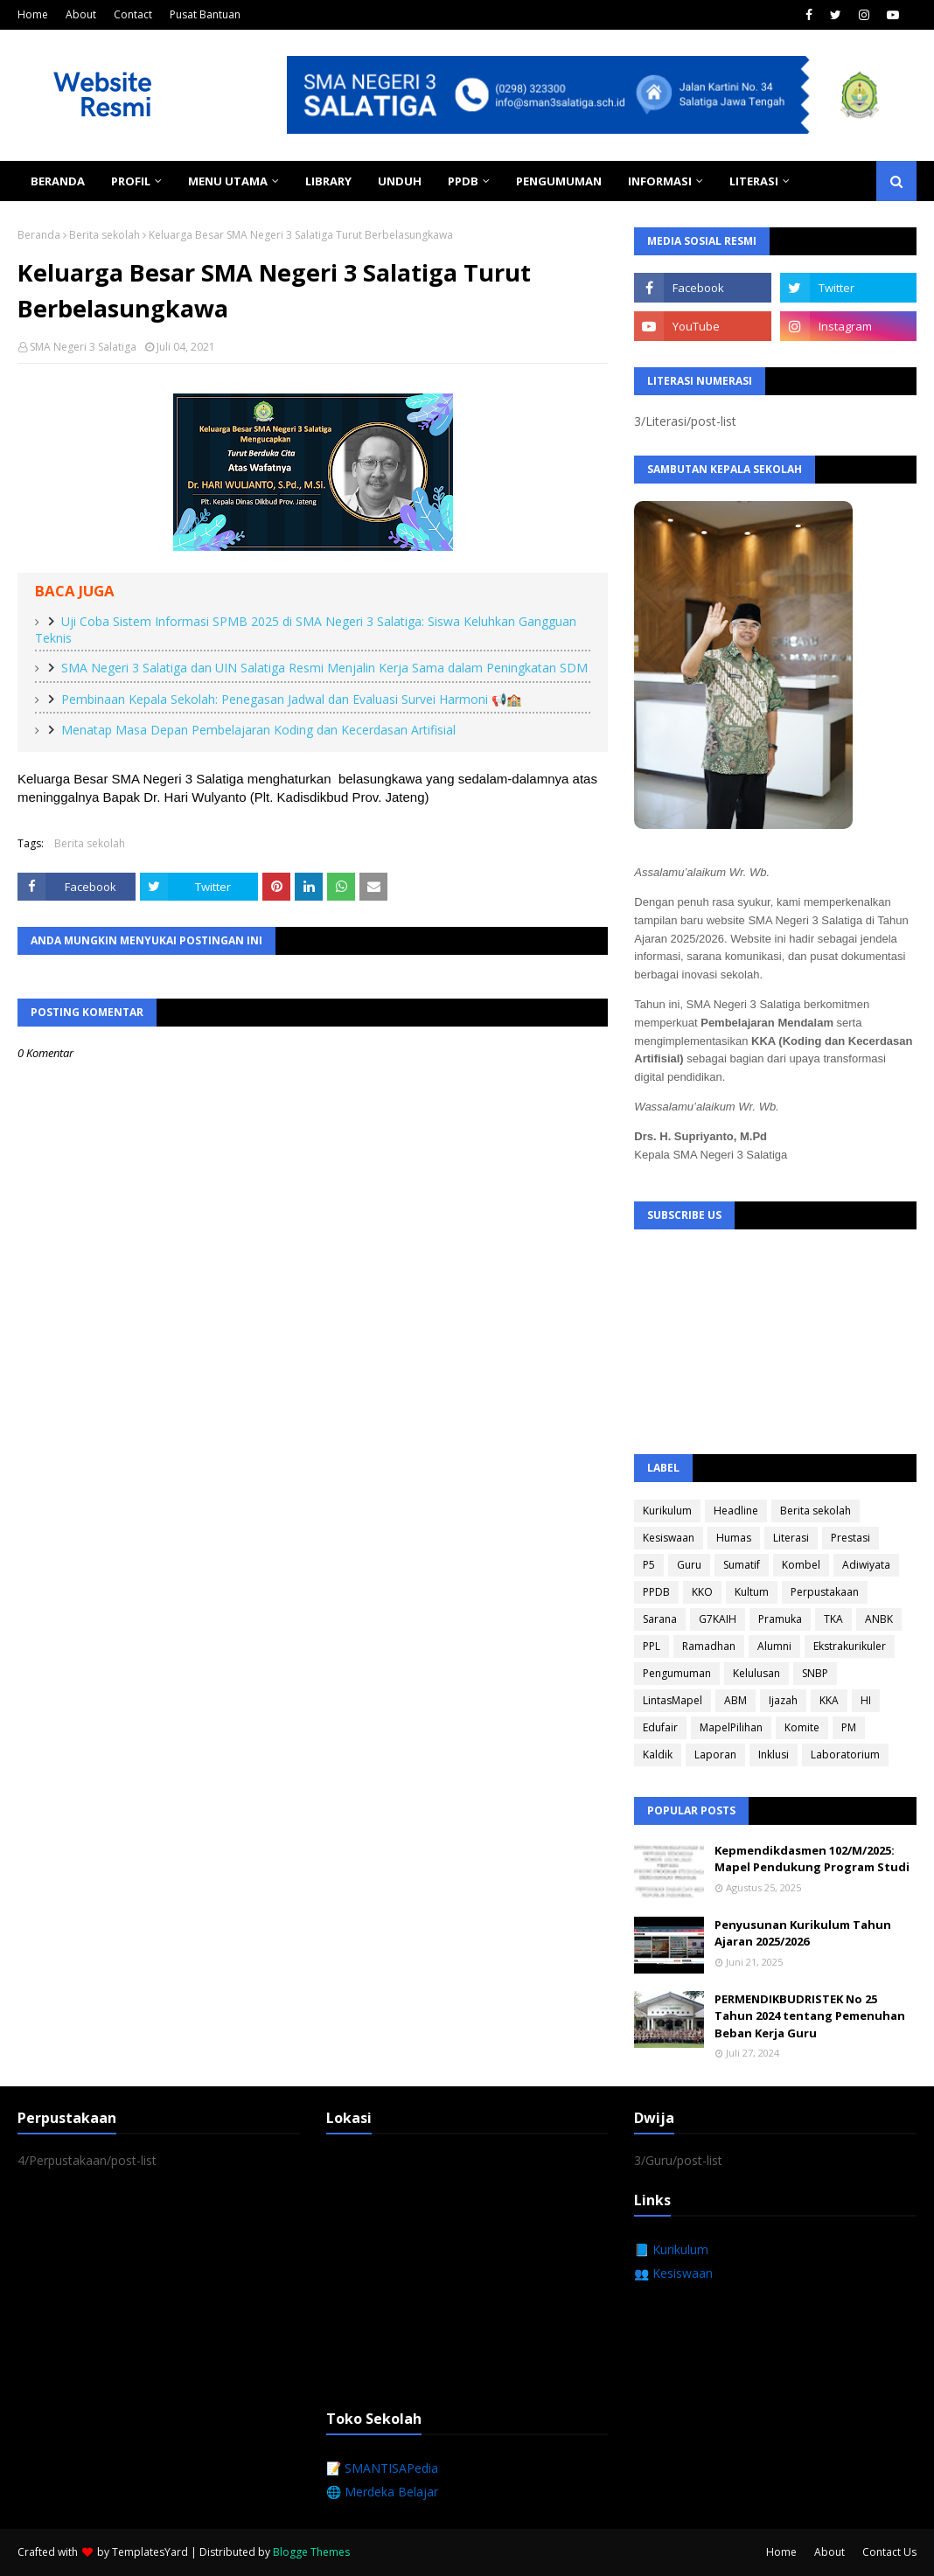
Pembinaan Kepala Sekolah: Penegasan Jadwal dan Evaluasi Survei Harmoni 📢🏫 (291, 699)
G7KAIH (717, 1619)
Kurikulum (667, 1510)
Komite (801, 1727)
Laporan (715, 1754)
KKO (702, 1591)
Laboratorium (845, 1754)
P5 (649, 1564)
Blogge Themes (311, 2552)
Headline (736, 1510)
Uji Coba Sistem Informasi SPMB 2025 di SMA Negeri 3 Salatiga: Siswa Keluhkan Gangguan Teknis (305, 629)
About (81, 14)
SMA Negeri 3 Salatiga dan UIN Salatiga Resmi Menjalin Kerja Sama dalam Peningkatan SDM (324, 667)
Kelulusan (756, 1673)
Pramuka (780, 1619)
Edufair (660, 1727)
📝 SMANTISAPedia (382, 2468)
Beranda (38, 234)
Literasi (791, 1537)
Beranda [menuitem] (58, 181)
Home (32, 14)
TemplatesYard (150, 2552)
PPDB (656, 1591)
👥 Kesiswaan (673, 2273)
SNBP (815, 1673)
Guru (689, 1564)
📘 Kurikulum (671, 2249)
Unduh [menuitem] (400, 181)
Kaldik (658, 1754)
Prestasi (850, 1537)
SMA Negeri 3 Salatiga (83, 346)
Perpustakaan (825, 1591)
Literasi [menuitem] (753, 181)
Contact (133, 14)
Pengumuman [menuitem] (559, 181)
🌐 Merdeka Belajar (382, 2491)
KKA (829, 1700)
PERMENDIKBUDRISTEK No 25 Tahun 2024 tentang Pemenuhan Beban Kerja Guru (809, 2016)
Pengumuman (677, 1673)
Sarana (660, 1619)
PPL (651, 1646)
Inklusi (773, 1754)
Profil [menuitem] (130, 181)
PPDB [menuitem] (463, 181)
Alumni (774, 1646)
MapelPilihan (731, 1727)
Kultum (752, 1591)
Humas (733, 1537)
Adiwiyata (866, 1564)
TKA (833, 1619)
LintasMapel (672, 1700)
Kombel (801, 1564)
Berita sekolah (104, 234)
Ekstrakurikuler (849, 1646)
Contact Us (889, 2552)
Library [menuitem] (328, 181)
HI (866, 1700)
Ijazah (783, 1700)
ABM (735, 1700)
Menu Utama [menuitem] (228, 181)
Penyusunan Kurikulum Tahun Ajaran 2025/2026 (802, 1933)
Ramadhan (708, 1646)
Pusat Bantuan (205, 14)
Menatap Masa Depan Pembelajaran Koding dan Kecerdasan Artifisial (258, 729)
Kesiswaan (668, 1537)
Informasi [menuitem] (660, 181)
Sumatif (741, 1564)
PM (848, 1727)
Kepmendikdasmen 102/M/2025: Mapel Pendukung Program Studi (812, 1859)
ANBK (879, 1619)
